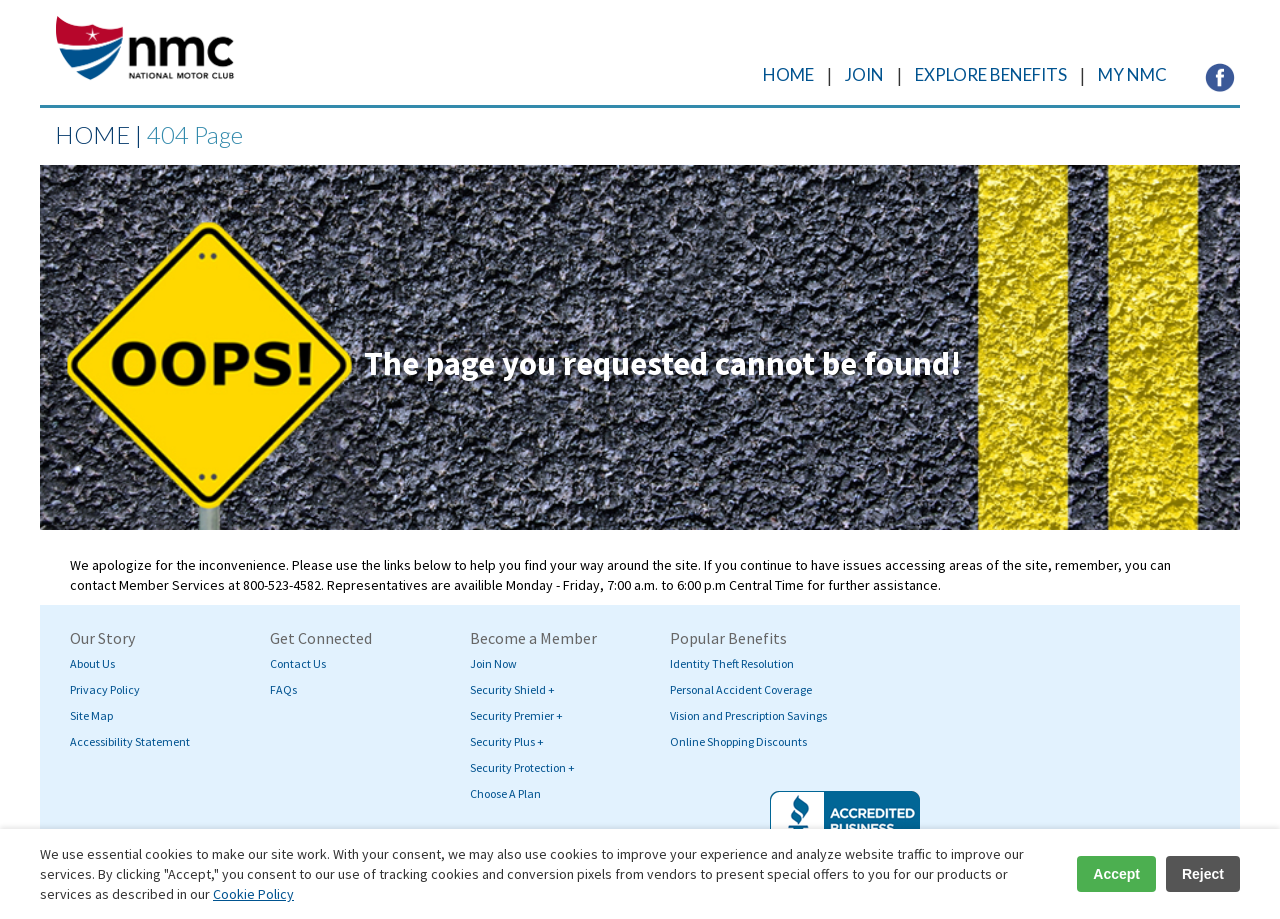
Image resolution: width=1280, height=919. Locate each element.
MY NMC (1132, 74)
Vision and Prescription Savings (748, 715)
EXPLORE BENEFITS (991, 74)
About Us (92, 663)
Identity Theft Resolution (732, 663)
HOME (788, 74)
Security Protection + (522, 767)
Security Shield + (512, 689)
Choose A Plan (505, 793)
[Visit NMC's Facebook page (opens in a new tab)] (1220, 76)
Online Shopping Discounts (738, 741)
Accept (1116, 874)
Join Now (493, 663)
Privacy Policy (105, 689)
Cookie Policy (253, 894)
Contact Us (298, 663)
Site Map (91, 715)
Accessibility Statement (130, 741)
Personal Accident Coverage (741, 689)
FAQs (283, 689)
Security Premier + (516, 715)
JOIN (864, 74)
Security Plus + (507, 741)
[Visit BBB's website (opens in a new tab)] (845, 825)
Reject (1203, 874)
